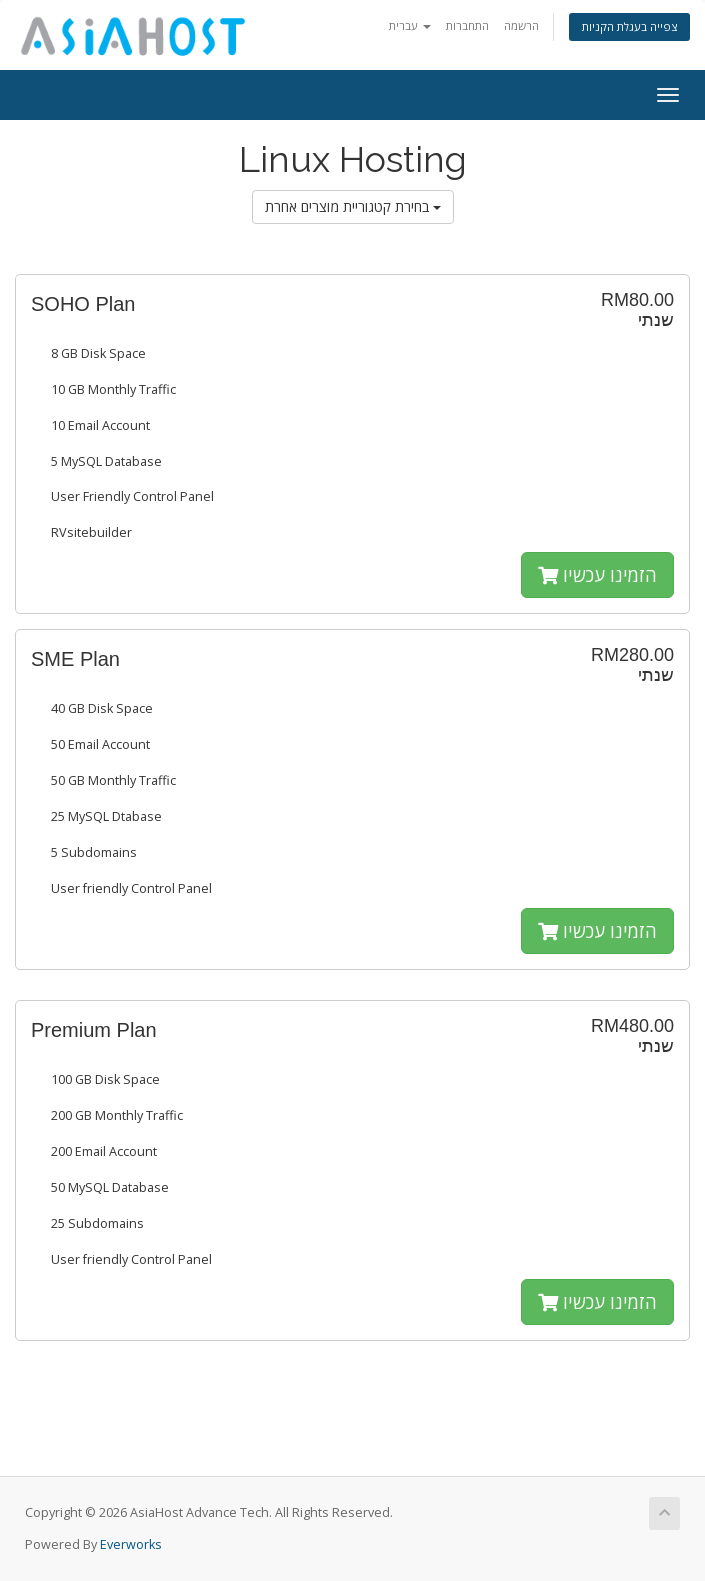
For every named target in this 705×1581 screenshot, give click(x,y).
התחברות (467, 25)
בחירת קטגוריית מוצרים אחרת (353, 206)
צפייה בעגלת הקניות (629, 26)
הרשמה (521, 25)
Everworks (131, 1544)
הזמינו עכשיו (597, 575)
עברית (410, 25)
